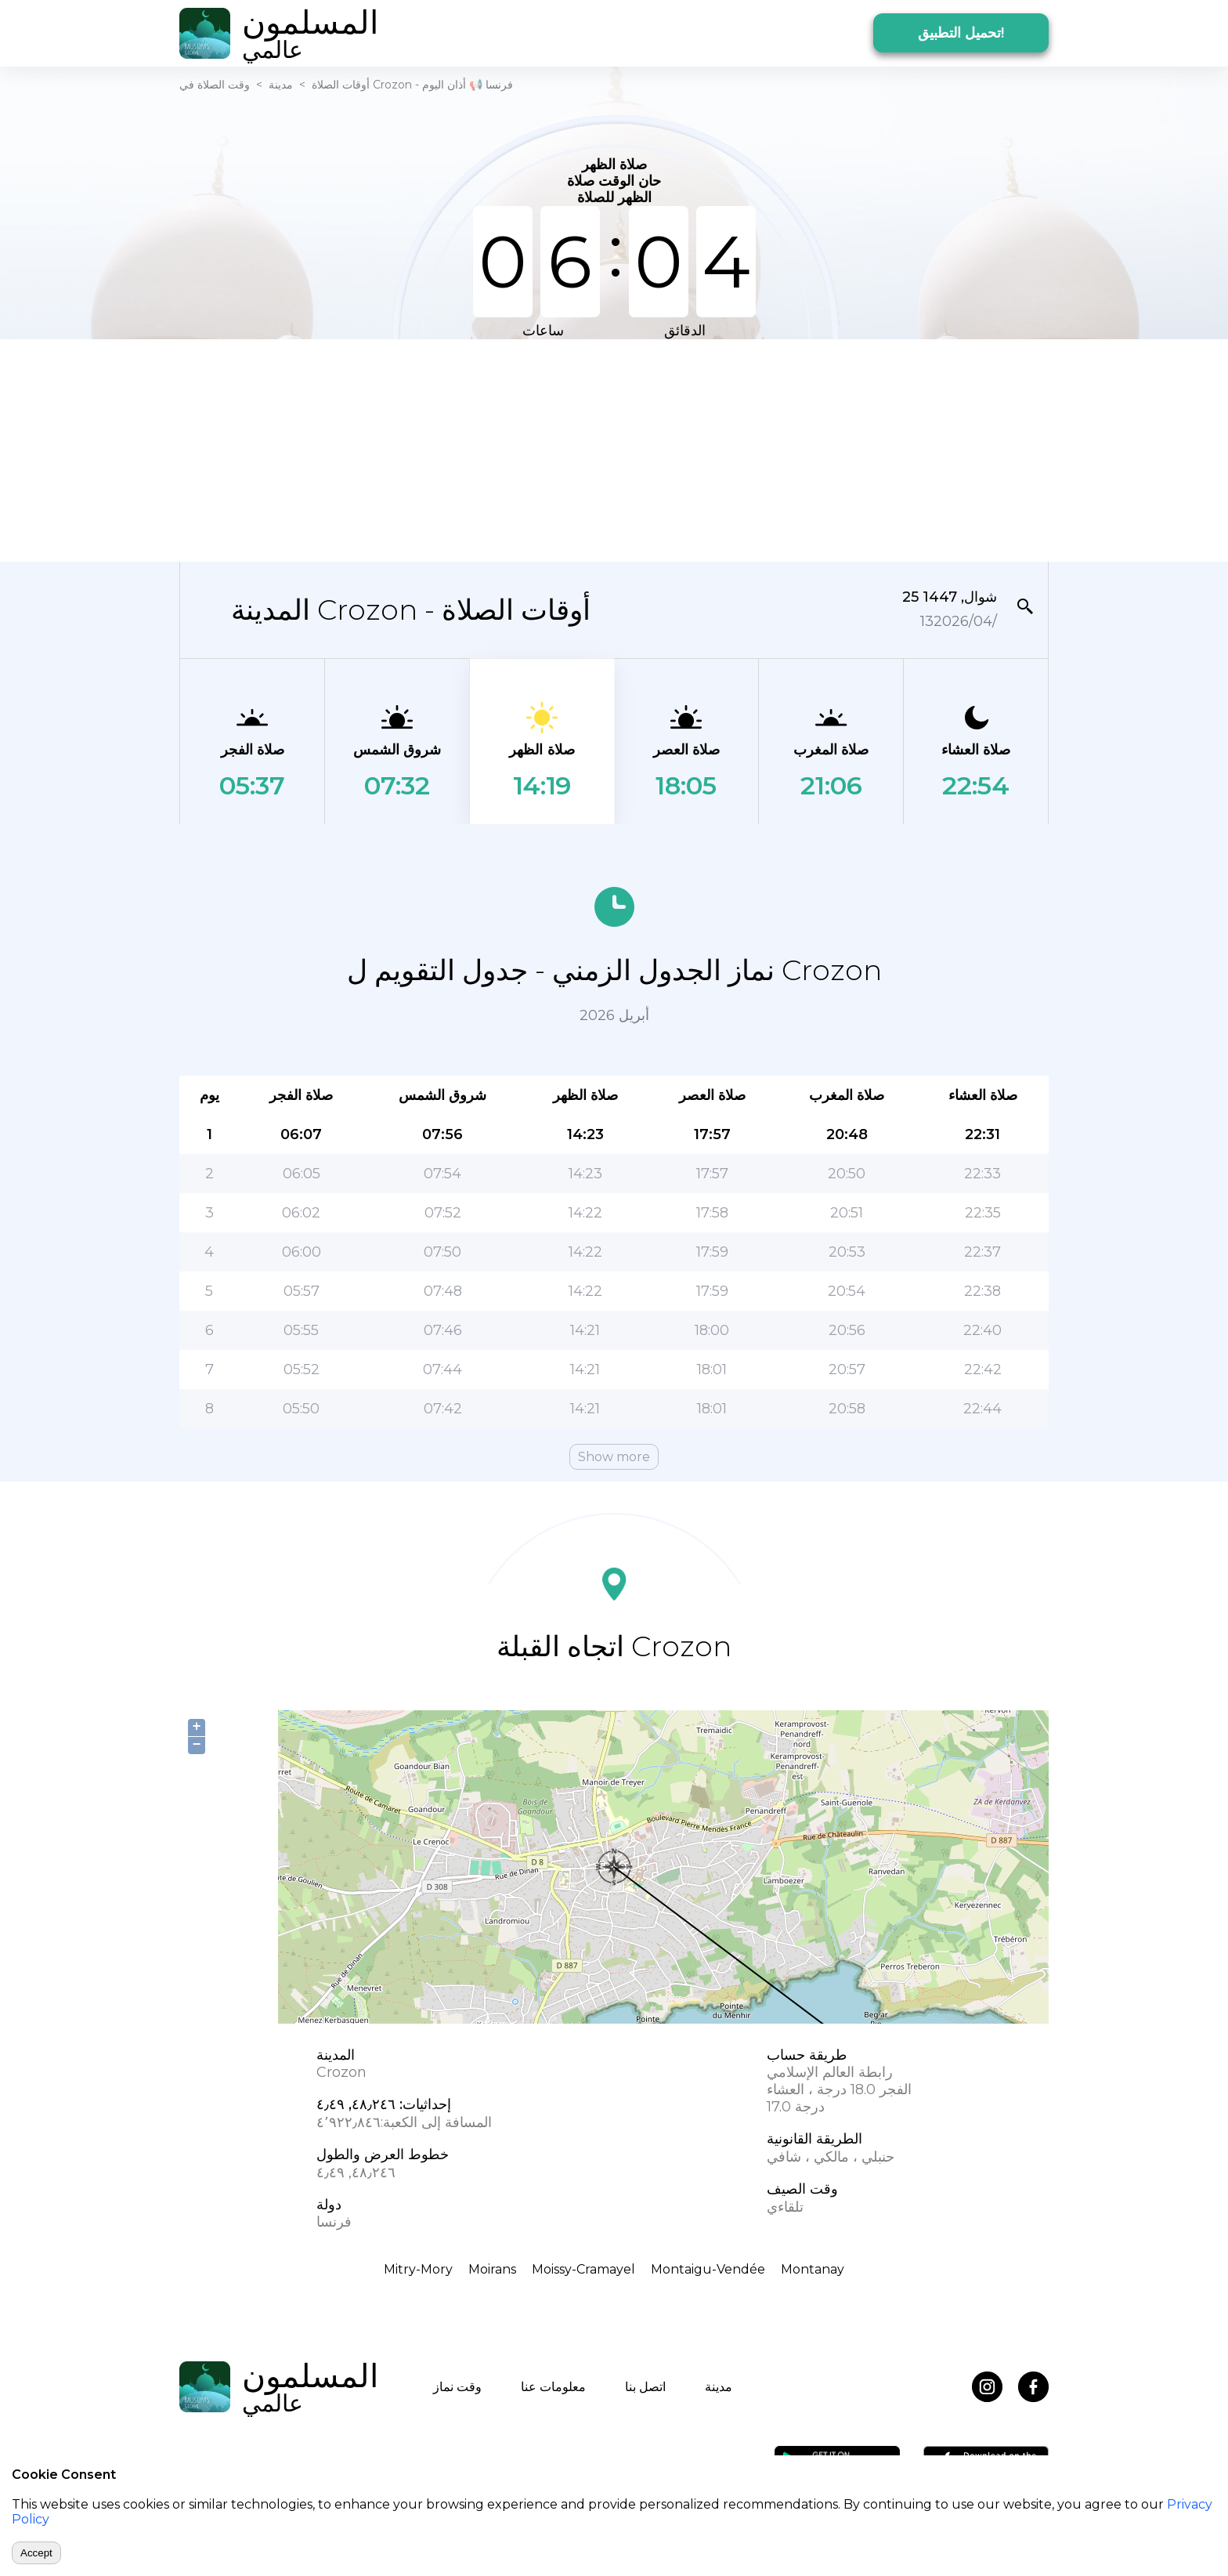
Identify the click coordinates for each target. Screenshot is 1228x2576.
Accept (36, 2553)
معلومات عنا (553, 2386)
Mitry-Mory (418, 2269)
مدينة (281, 85)
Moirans (492, 2269)
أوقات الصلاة (341, 85)
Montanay (812, 2269)
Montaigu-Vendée (708, 2269)
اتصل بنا (645, 2386)
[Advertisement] (614, 449)
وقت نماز (457, 2386)
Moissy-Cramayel (583, 2269)
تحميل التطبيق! (961, 33)
